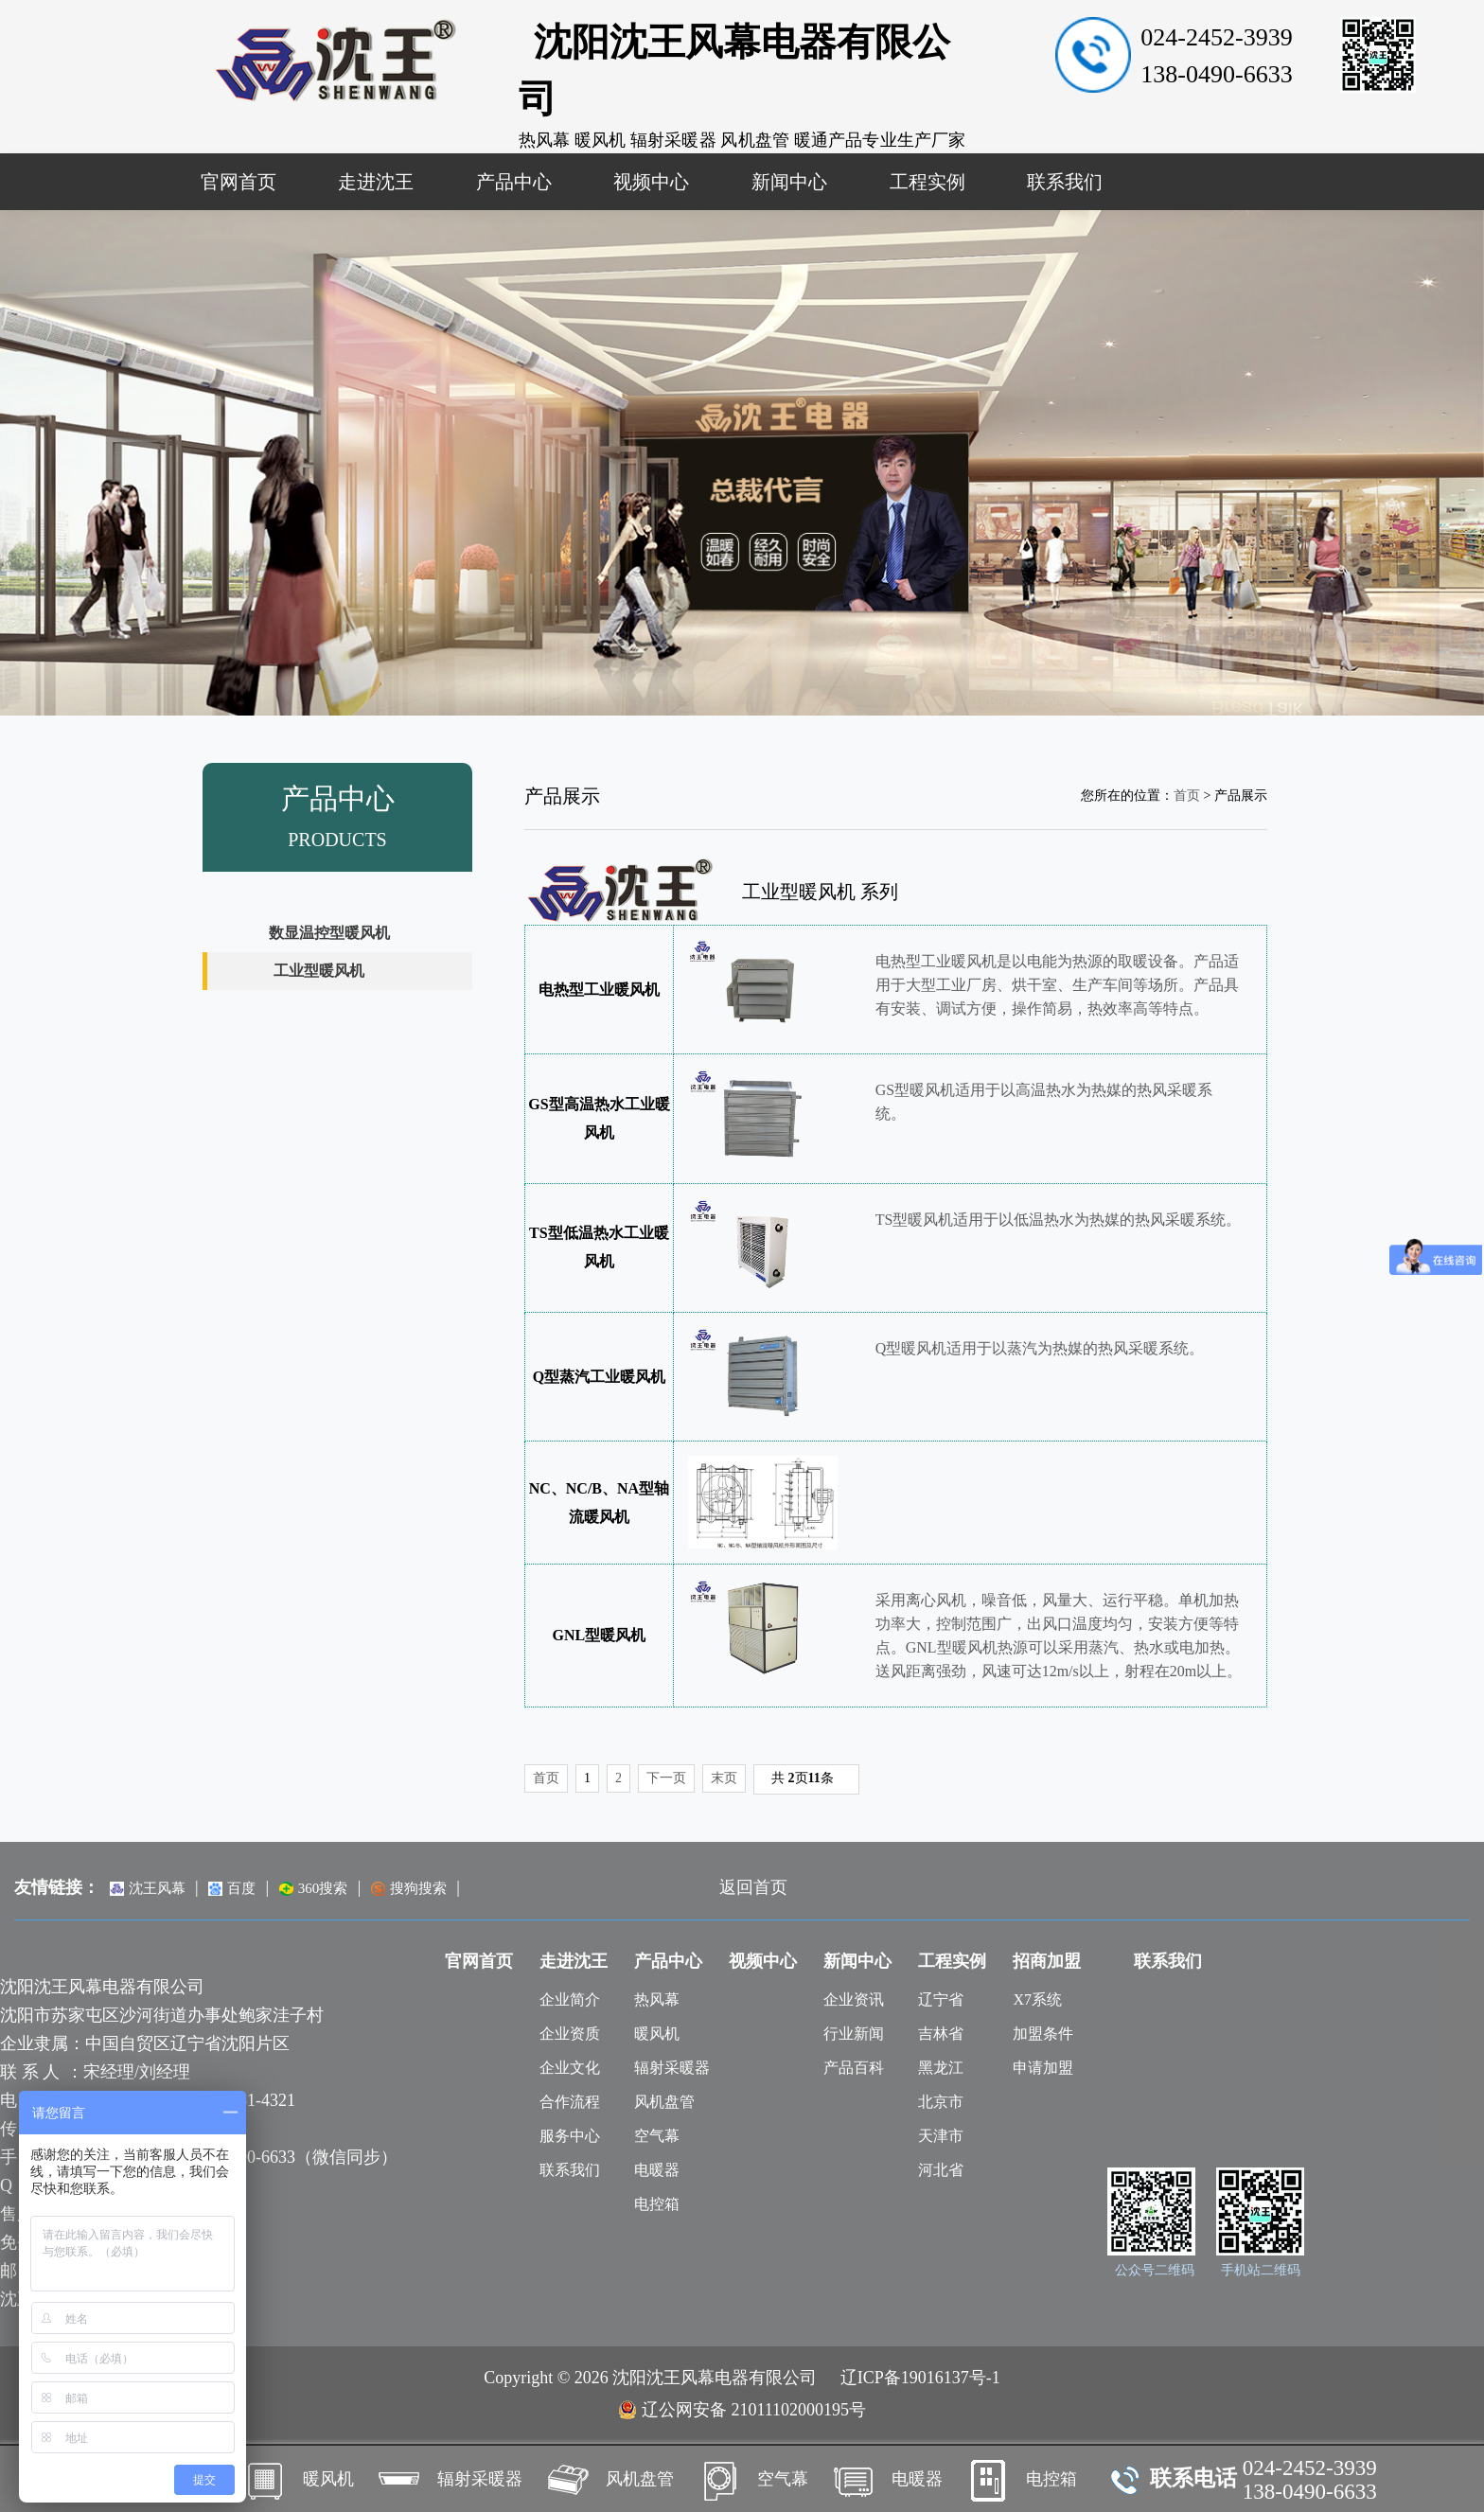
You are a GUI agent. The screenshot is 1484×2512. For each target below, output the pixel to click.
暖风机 (657, 2034)
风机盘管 (664, 2102)
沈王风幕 (148, 1888)
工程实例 (927, 181)
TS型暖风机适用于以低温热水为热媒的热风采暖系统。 (1058, 1220)
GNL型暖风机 (599, 1635)
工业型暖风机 (319, 971)
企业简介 (569, 1999)
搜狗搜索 (409, 1888)
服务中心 (569, 2136)
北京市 (940, 2102)
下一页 (666, 1778)
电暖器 (657, 2170)
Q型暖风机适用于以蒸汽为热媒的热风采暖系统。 (1040, 1348)
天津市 (940, 2136)
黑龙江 (940, 2068)
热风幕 (657, 1999)
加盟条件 (1043, 2034)
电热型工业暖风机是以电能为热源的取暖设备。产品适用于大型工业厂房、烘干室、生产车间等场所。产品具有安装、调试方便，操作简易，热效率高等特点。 (1057, 985)
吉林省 (940, 2034)
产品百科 (853, 2068)
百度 (232, 1888)
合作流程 (569, 2102)
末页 (724, 1778)
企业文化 (569, 2068)
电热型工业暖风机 (599, 990)
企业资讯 (853, 1999)
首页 (1187, 795)
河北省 (940, 2170)
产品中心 (514, 181)
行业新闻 (853, 2034)
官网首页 (238, 181)
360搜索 (313, 1888)
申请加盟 (1043, 2068)
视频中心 (651, 181)
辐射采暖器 (672, 2068)
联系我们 (1065, 181)
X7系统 (1037, 1999)
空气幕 (657, 2136)
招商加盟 (1047, 1961)
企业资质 (569, 2034)
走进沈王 (376, 181)
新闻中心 (789, 181)
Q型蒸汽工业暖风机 (599, 1377)
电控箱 (657, 2204)
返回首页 (753, 1887)
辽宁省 (940, 1999)
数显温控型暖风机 (329, 933)
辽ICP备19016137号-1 (920, 2377)
